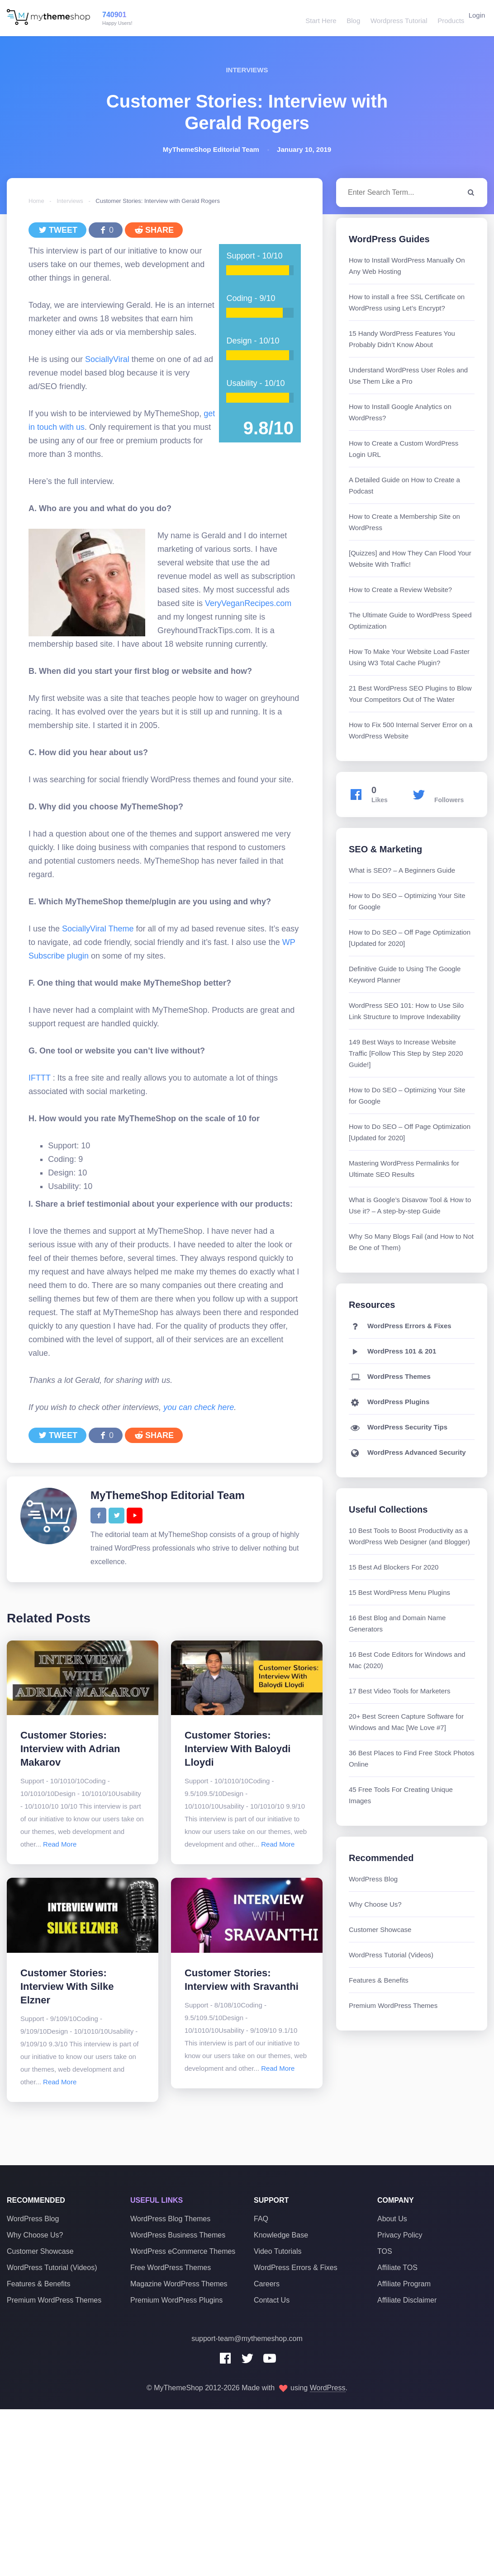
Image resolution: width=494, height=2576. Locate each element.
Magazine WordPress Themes (179, 2284)
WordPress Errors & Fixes (400, 1326)
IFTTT (39, 1077)
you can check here (198, 1407)
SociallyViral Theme (97, 928)
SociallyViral (108, 359)
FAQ (261, 2219)
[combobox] (411, 192)
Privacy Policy (400, 2235)
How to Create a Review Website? (400, 589)
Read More (59, 1844)
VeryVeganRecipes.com (248, 603)
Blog (348, 18)
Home (36, 200)
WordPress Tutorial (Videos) (391, 1955)
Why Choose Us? (375, 1904)
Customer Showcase (380, 1929)
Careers (267, 2284)
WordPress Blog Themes (170, 2219)
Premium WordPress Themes (393, 2005)
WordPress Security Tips (398, 1427)
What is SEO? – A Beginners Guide (402, 870)
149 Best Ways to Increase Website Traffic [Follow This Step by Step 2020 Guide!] (406, 1053)
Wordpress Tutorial (392, 18)
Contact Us (272, 2300)
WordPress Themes (390, 1376)
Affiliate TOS (397, 2267)
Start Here (317, 18)
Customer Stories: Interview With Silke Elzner (67, 1986)
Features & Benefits (378, 1980)
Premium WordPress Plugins (176, 2300)
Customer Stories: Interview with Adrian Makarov (70, 1749)
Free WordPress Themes (170, 2267)
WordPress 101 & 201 (392, 1351)
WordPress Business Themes (177, 2235)
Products (443, 18)
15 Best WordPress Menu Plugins (399, 1592)
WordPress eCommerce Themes (182, 2251)
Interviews (70, 200)
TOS (384, 2251)
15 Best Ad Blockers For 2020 (393, 1567)
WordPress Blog (373, 1879)
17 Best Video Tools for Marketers (400, 1691)
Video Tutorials (278, 2251)
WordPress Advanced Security (407, 1452)
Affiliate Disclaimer (407, 2300)
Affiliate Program (404, 2284)
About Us (392, 2219)
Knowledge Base (281, 2235)
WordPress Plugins (389, 1402)
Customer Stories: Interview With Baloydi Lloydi (238, 1749)
